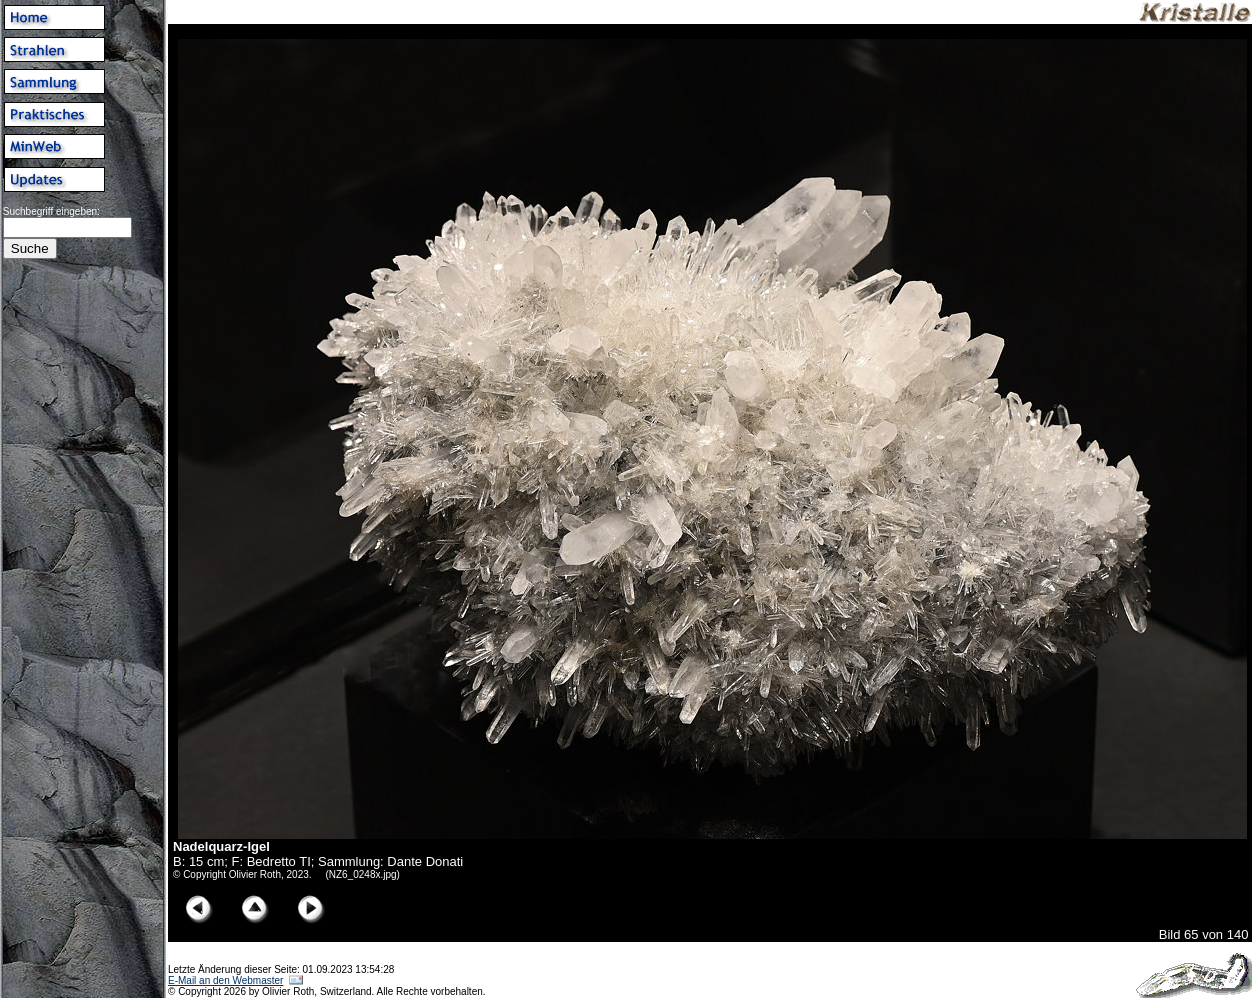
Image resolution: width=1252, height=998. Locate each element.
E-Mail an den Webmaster (225, 980)
